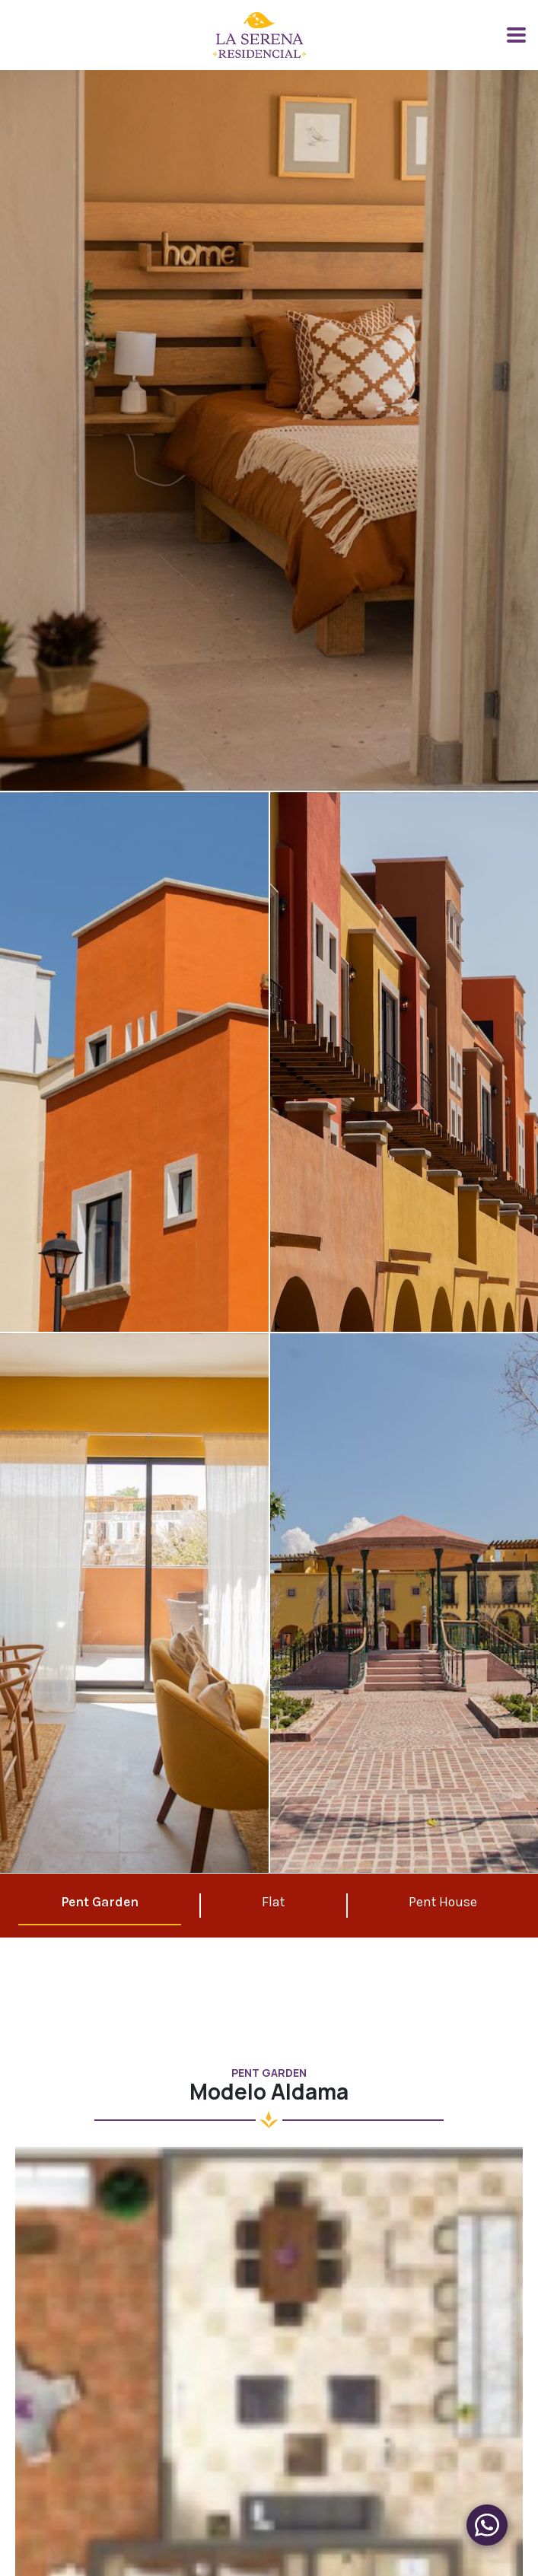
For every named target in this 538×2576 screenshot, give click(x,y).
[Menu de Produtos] (487, 2525)
